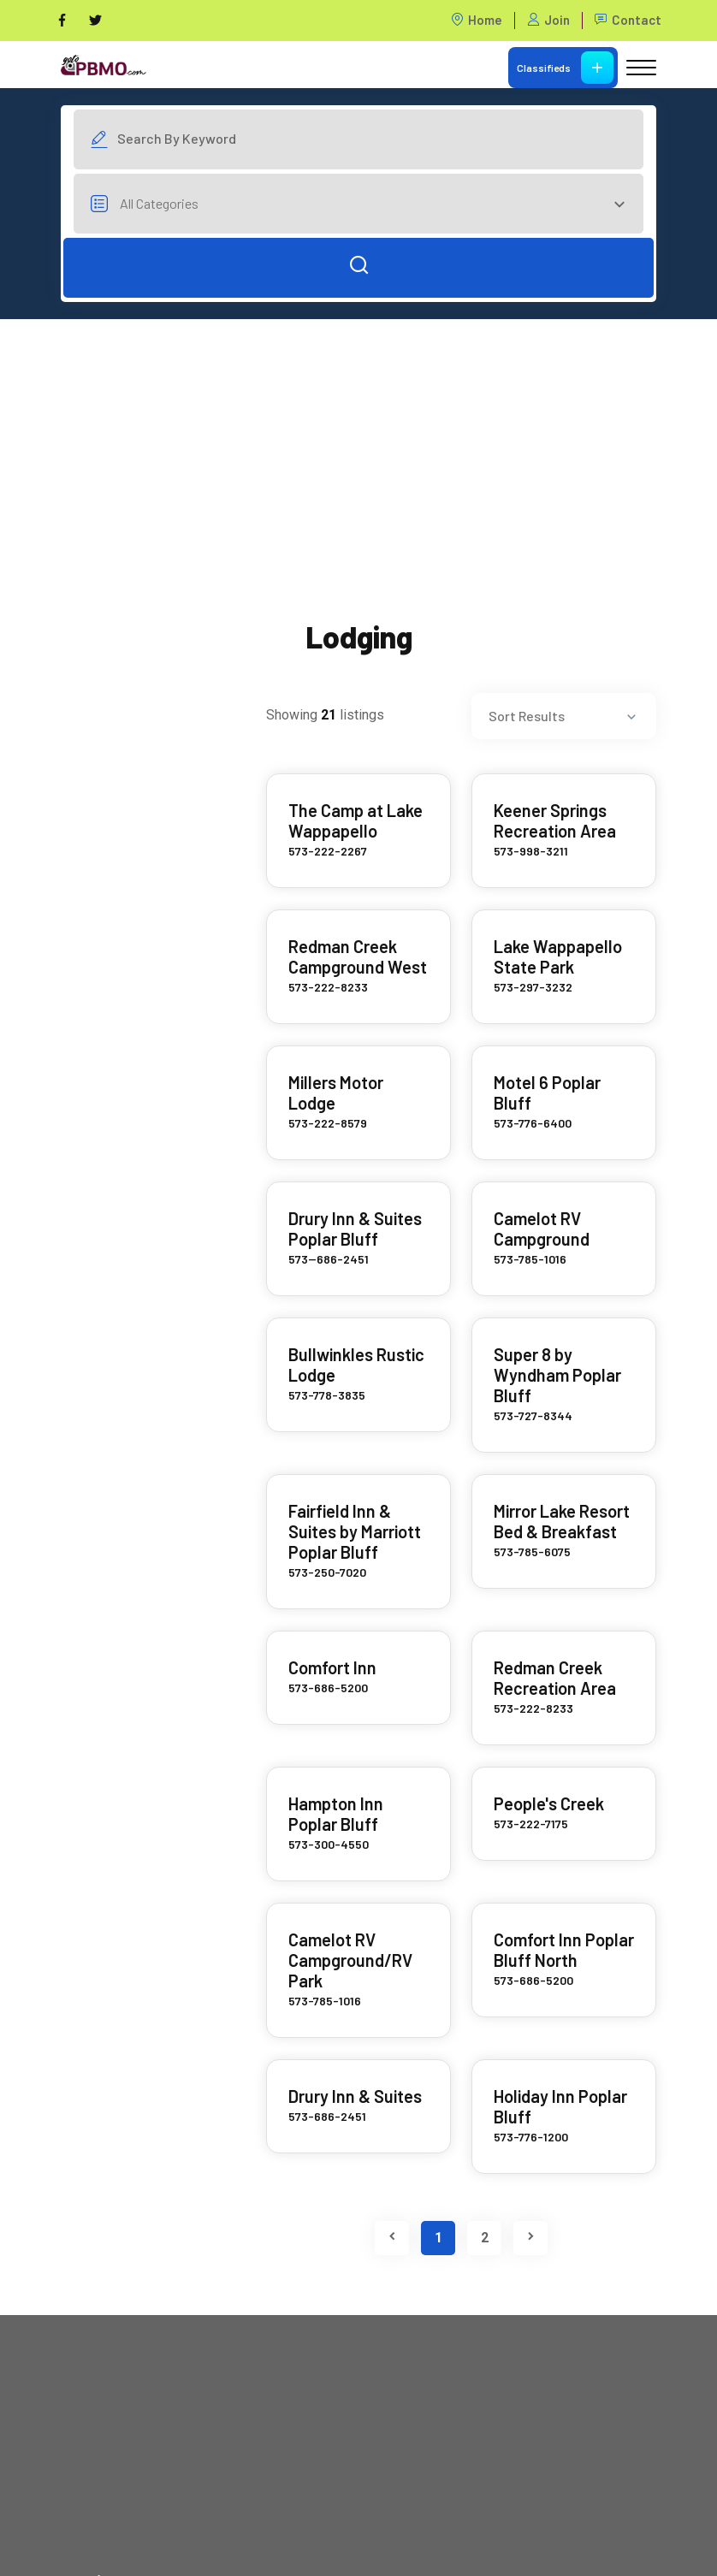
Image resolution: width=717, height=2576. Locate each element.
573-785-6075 (532, 1551)
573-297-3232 (533, 987)
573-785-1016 (530, 1259)
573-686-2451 (327, 2116)
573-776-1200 (531, 2136)
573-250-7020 (327, 1572)
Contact (628, 20)
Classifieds (565, 67)
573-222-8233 (328, 987)
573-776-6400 (533, 1123)
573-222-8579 (327, 1123)
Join (548, 20)
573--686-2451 (328, 1259)
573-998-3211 (531, 851)
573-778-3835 (326, 1395)
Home (476, 20)
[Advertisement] (358, 439)
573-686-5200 (328, 1687)
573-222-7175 (531, 1823)
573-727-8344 (533, 1415)
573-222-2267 (327, 851)
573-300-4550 (328, 1844)
